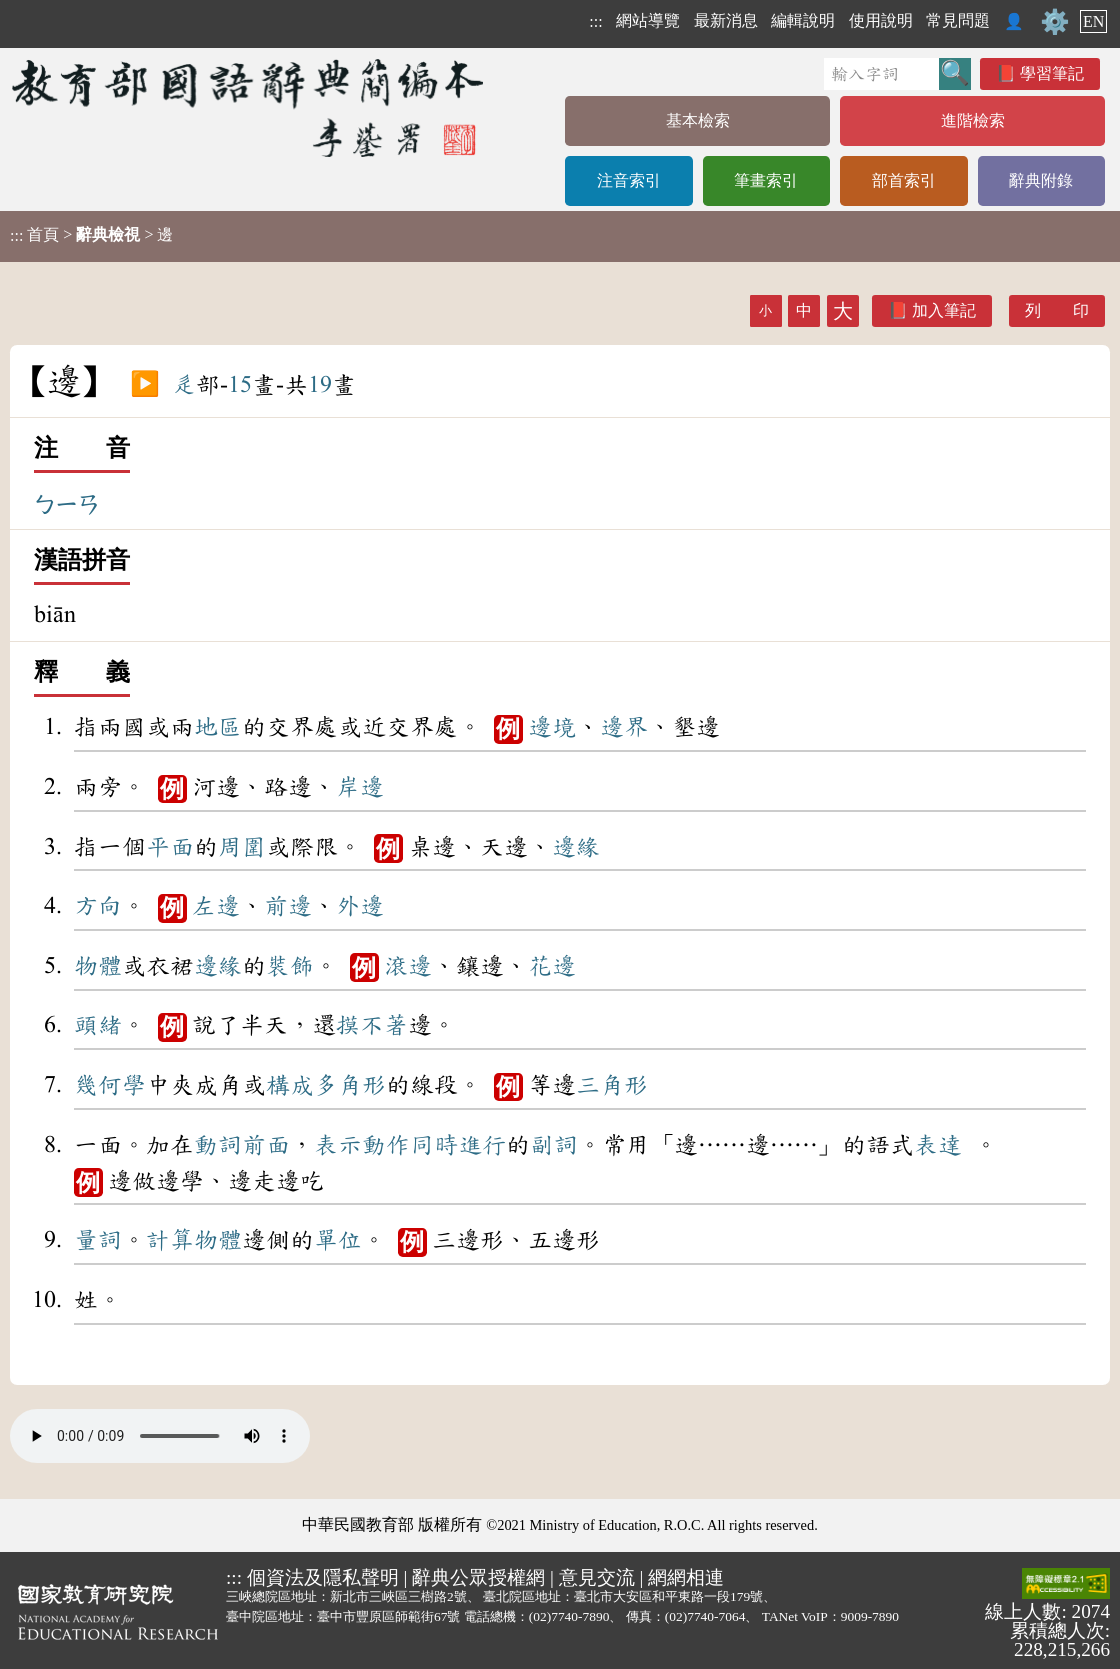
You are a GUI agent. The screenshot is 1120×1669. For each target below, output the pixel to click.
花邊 (552, 966)
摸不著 (372, 1025)
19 (320, 385)
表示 (338, 1145)
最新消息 (726, 20)
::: (595, 21)
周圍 (242, 847)
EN (1093, 21)
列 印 (1057, 310)
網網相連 (686, 1577)
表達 (938, 1145)
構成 (290, 1085)
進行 (482, 1145)
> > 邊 (91, 235)
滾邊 (408, 966)
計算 (170, 1240)
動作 (386, 1145)
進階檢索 (973, 120)
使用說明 (881, 20)
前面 (266, 1145)
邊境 (552, 727)
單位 (338, 1240)
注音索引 (629, 180)
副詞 (554, 1145)
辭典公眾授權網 (478, 1577)
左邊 (216, 906)
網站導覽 (648, 20)
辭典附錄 (1041, 180)
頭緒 (98, 1025)
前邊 (288, 906)
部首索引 (904, 180)
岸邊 (360, 787)
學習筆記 (1052, 73)
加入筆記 (944, 310)
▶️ (145, 385)
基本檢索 (698, 120)
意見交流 (597, 1577)
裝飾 (290, 966)
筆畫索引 (766, 180)
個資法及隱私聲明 (323, 1577)
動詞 (218, 1145)
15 (240, 385)
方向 (98, 906)
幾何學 (110, 1085)
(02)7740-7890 (569, 1616)
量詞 (98, 1240)
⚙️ (1055, 22)
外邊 (360, 906)
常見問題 (958, 20)
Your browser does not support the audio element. (160, 1436)
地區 (218, 727)
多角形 (350, 1085)
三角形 (612, 1085)
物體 (98, 966)
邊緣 (576, 847)
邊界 (624, 727)
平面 (170, 847)
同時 (434, 1145)
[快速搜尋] (881, 74)
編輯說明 (803, 20)
